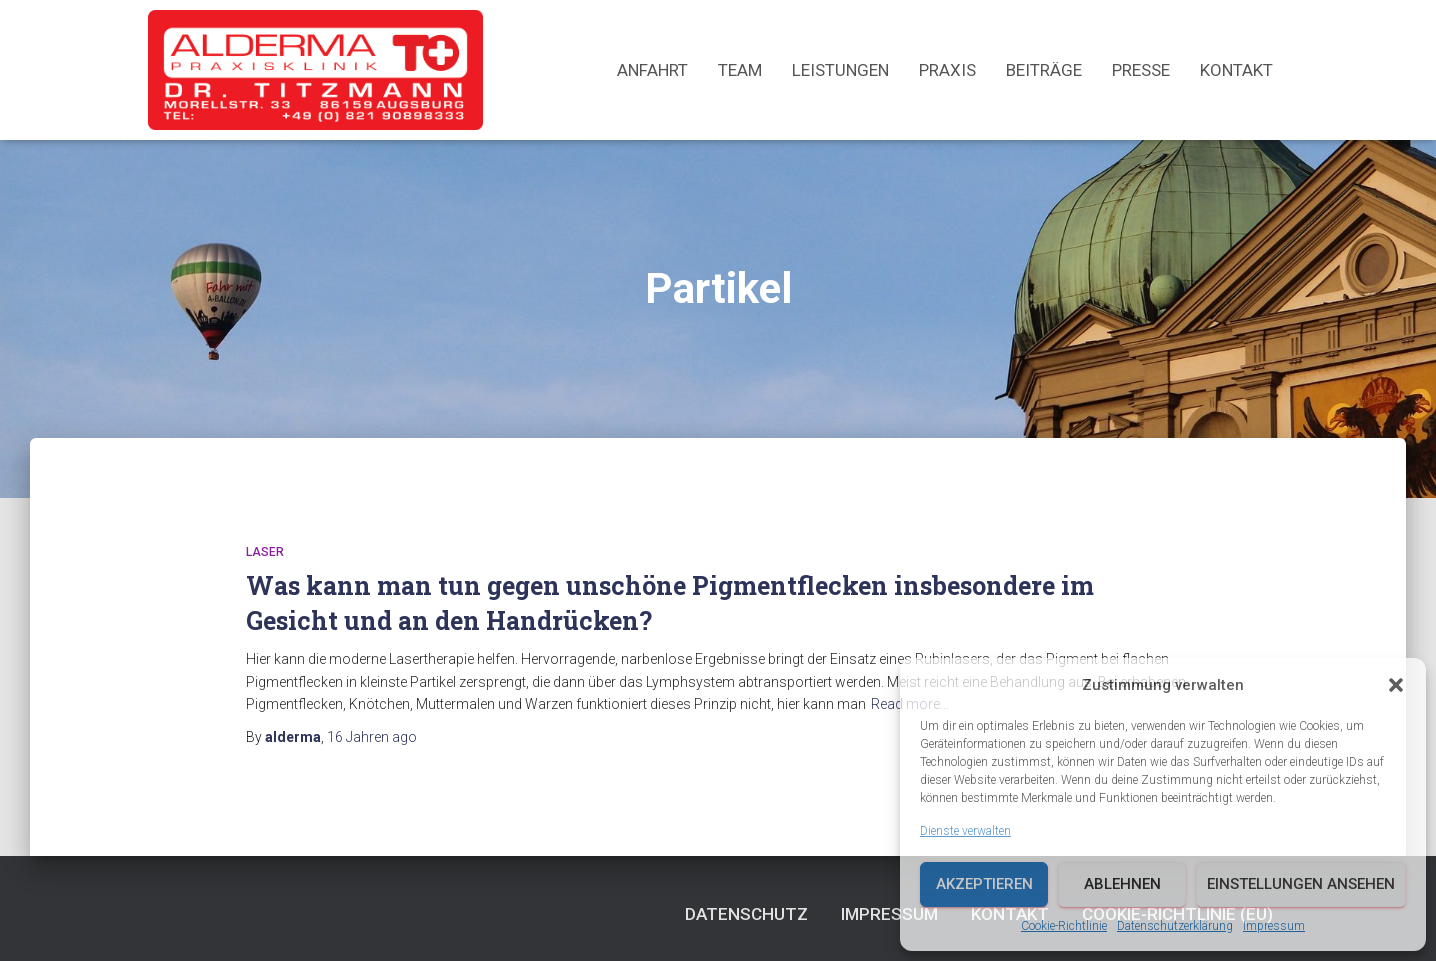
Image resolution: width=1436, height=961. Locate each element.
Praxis (947, 70)
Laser (265, 552)
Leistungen (840, 70)
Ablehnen (1122, 884)
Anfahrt (652, 70)
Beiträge (1044, 70)
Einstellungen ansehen (1301, 884)
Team (740, 70)
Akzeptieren (984, 884)
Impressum (1274, 926)
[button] (1396, 685)
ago (372, 737)
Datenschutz (746, 914)
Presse (1141, 70)
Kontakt (1236, 70)
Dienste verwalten (965, 831)
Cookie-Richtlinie (1064, 926)
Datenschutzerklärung (1175, 926)
